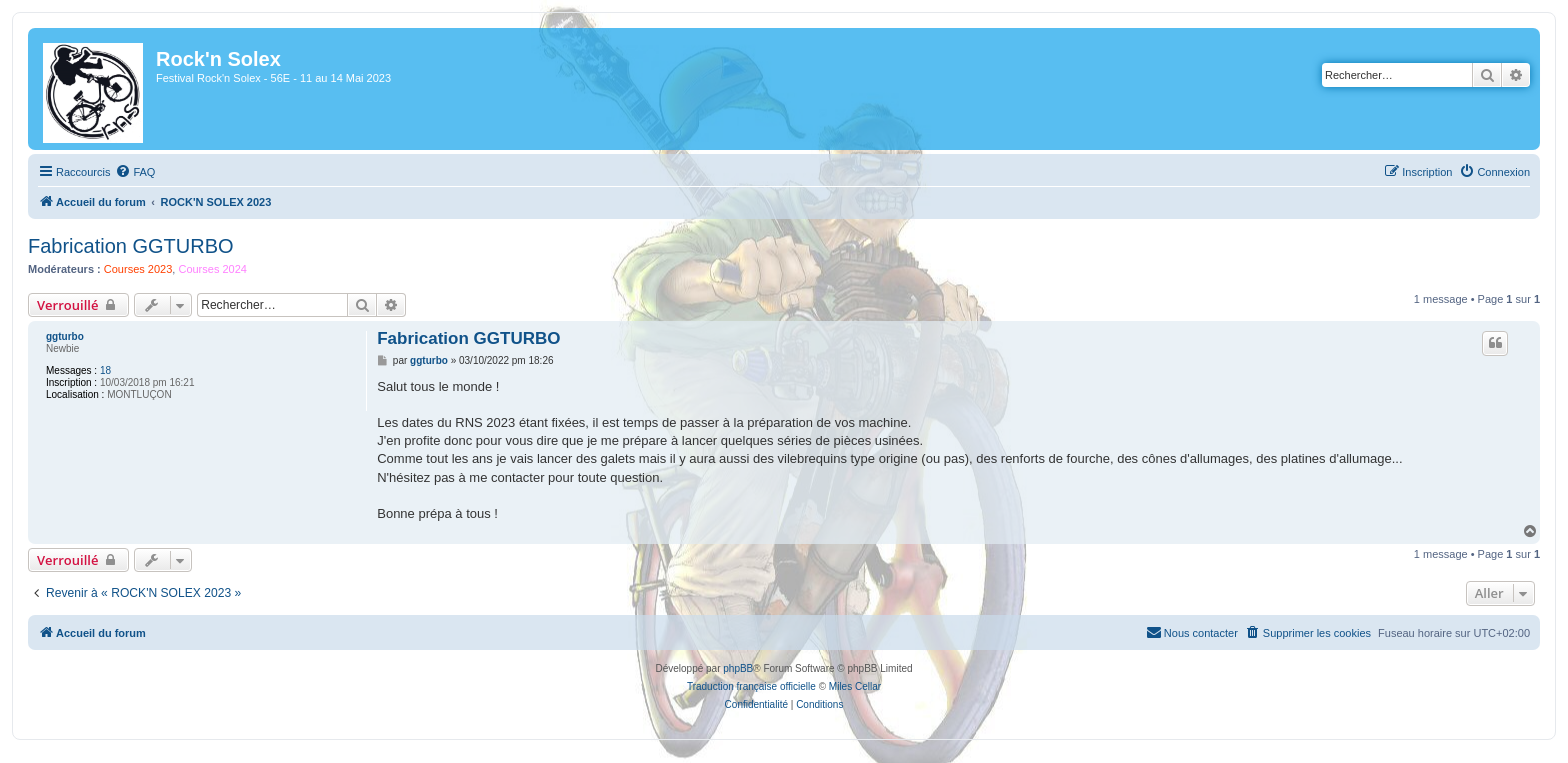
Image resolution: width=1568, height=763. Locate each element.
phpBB (738, 668)
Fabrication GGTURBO (131, 246)
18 (105, 370)
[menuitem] (135, 172)
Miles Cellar (855, 686)
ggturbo (65, 336)
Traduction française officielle (751, 686)
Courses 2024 (212, 269)
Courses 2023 (138, 269)
